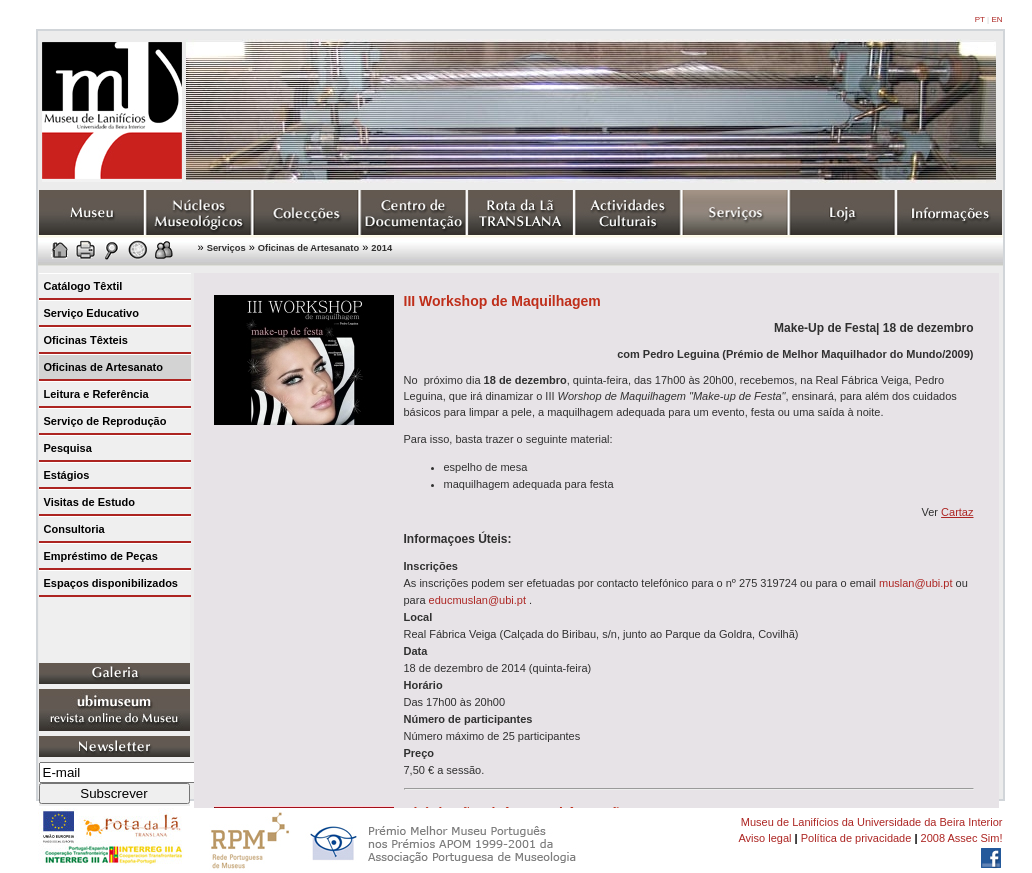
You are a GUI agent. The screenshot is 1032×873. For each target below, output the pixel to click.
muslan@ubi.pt (916, 583)
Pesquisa (68, 448)
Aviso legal (764, 838)
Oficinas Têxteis (86, 340)
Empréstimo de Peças (101, 556)
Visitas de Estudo (90, 502)
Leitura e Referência (96, 394)
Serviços (226, 248)
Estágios (67, 475)
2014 (381, 248)
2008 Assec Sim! (962, 838)
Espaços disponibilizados (111, 583)
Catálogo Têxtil (83, 286)
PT (980, 19)
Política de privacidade (856, 838)
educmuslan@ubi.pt (477, 600)
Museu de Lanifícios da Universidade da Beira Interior (872, 822)
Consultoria (74, 529)
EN (996, 19)
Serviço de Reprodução (105, 421)
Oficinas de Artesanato (308, 248)
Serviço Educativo (91, 313)
